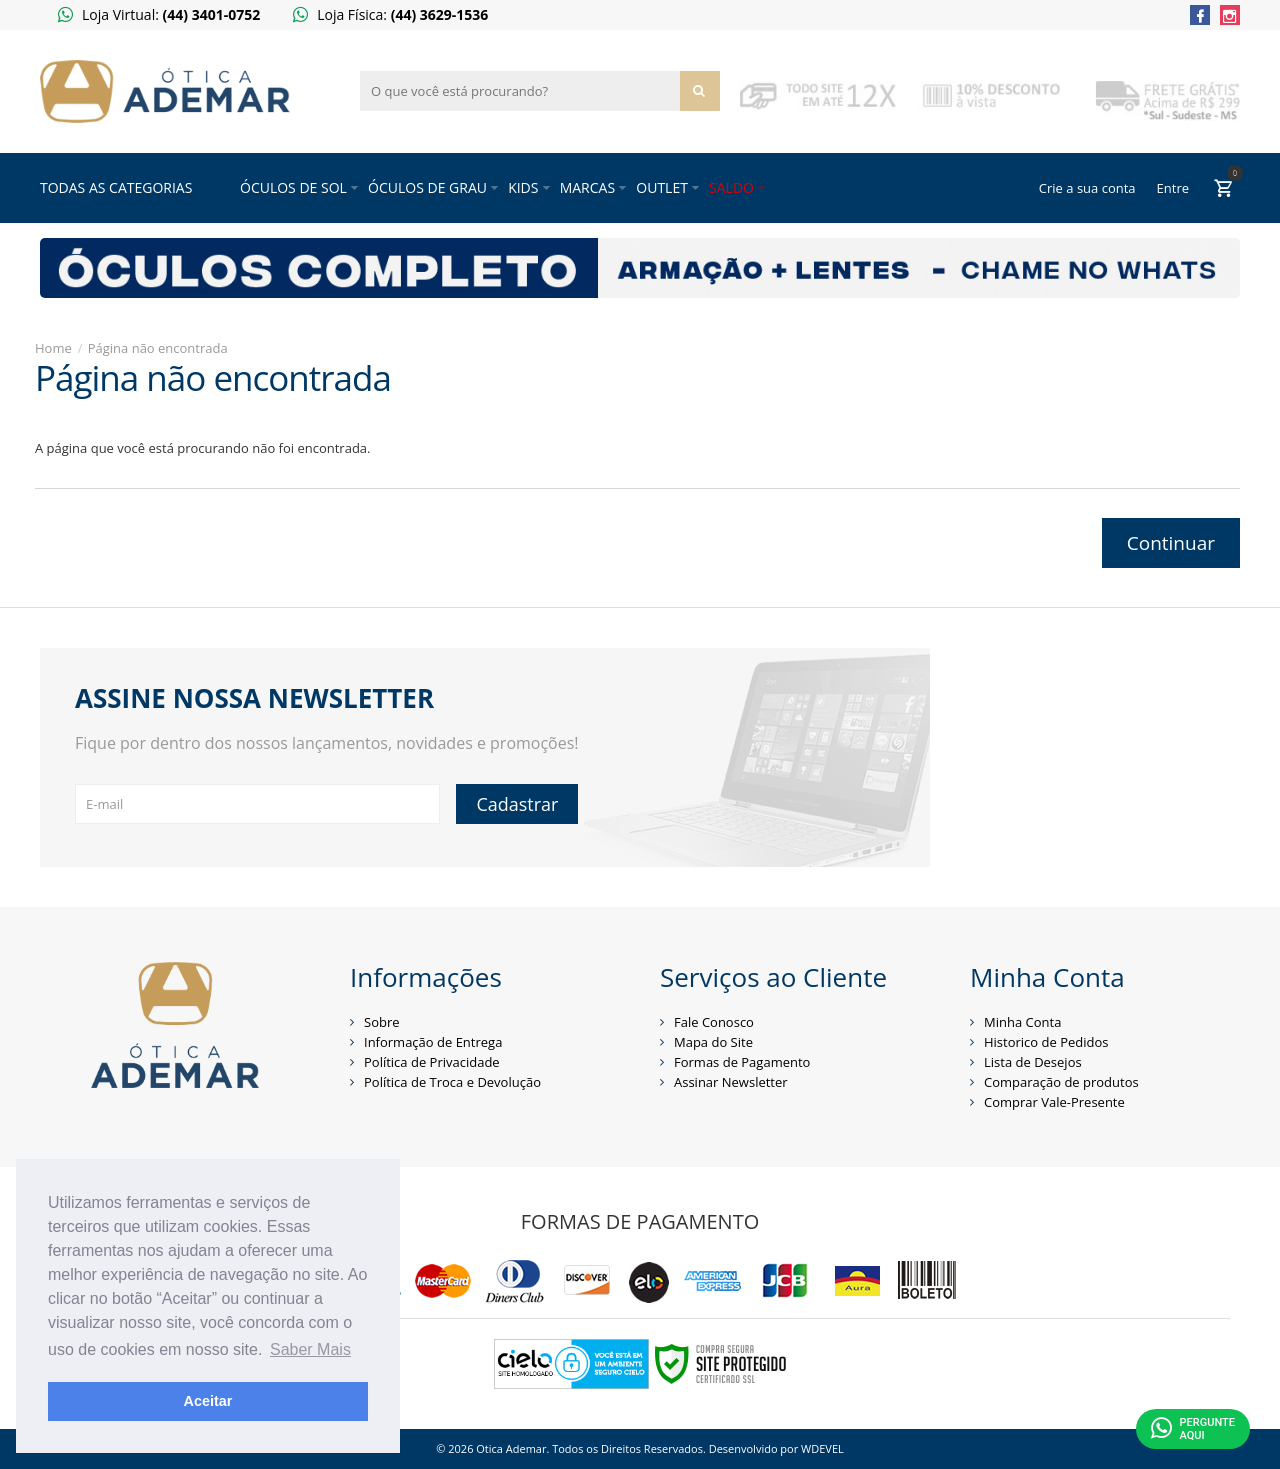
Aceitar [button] (208, 1401)
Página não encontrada (158, 348)
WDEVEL (822, 1448)
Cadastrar (517, 804)
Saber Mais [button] (310, 1349)
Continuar (1171, 543)
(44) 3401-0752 (212, 14)
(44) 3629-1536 (440, 14)
